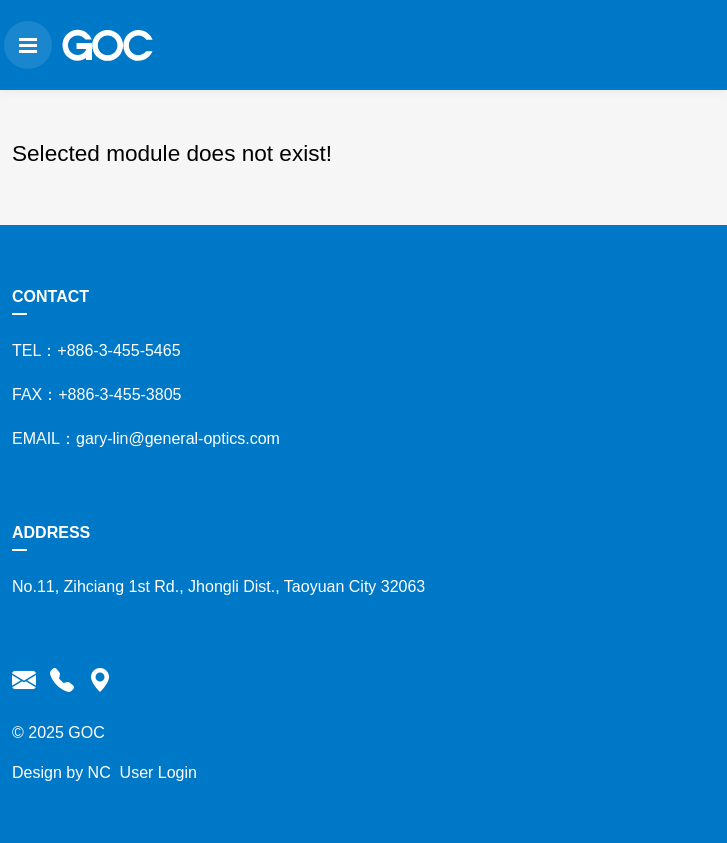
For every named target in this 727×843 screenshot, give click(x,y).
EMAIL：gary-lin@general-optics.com (142, 438)
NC (94, 772)
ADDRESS (47, 532)
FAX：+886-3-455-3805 (92, 394)
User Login (153, 772)
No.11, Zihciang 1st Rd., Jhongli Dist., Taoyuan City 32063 (214, 586)
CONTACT (46, 296)
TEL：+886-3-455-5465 (92, 350)
